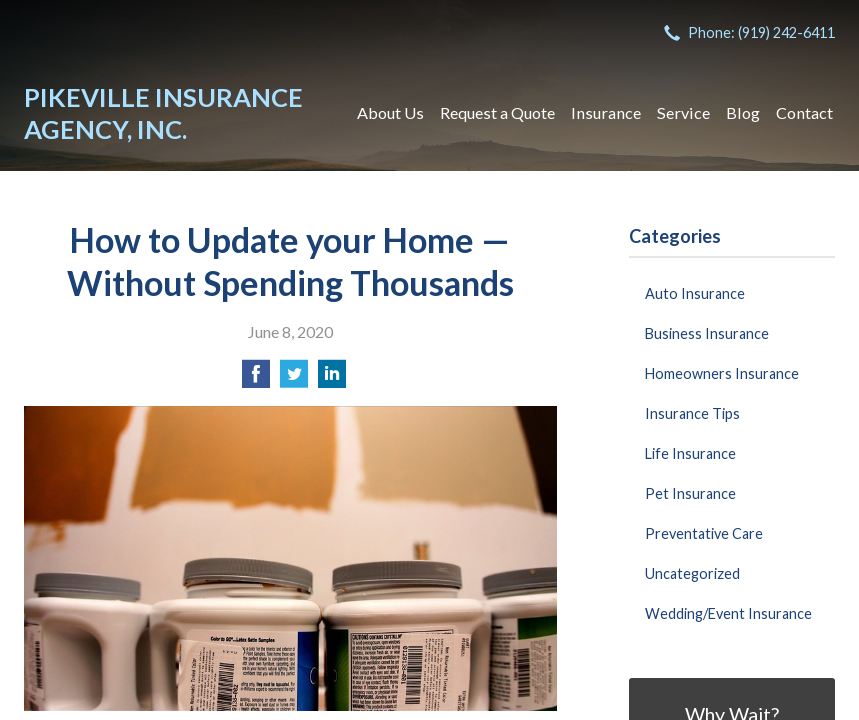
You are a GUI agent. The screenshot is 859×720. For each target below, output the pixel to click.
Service (683, 112)
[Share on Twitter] (294, 379)
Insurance (606, 112)
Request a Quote (497, 112)
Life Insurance (690, 453)
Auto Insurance (695, 293)
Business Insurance (707, 333)
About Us (390, 112)
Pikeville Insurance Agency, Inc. (163, 113)
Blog (743, 112)
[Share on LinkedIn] (332, 379)
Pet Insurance (690, 493)
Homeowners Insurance (722, 373)
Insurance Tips (692, 413)
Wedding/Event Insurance (728, 613)
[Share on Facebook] (256, 379)
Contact (804, 112)
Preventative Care (704, 533)
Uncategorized (692, 573)
